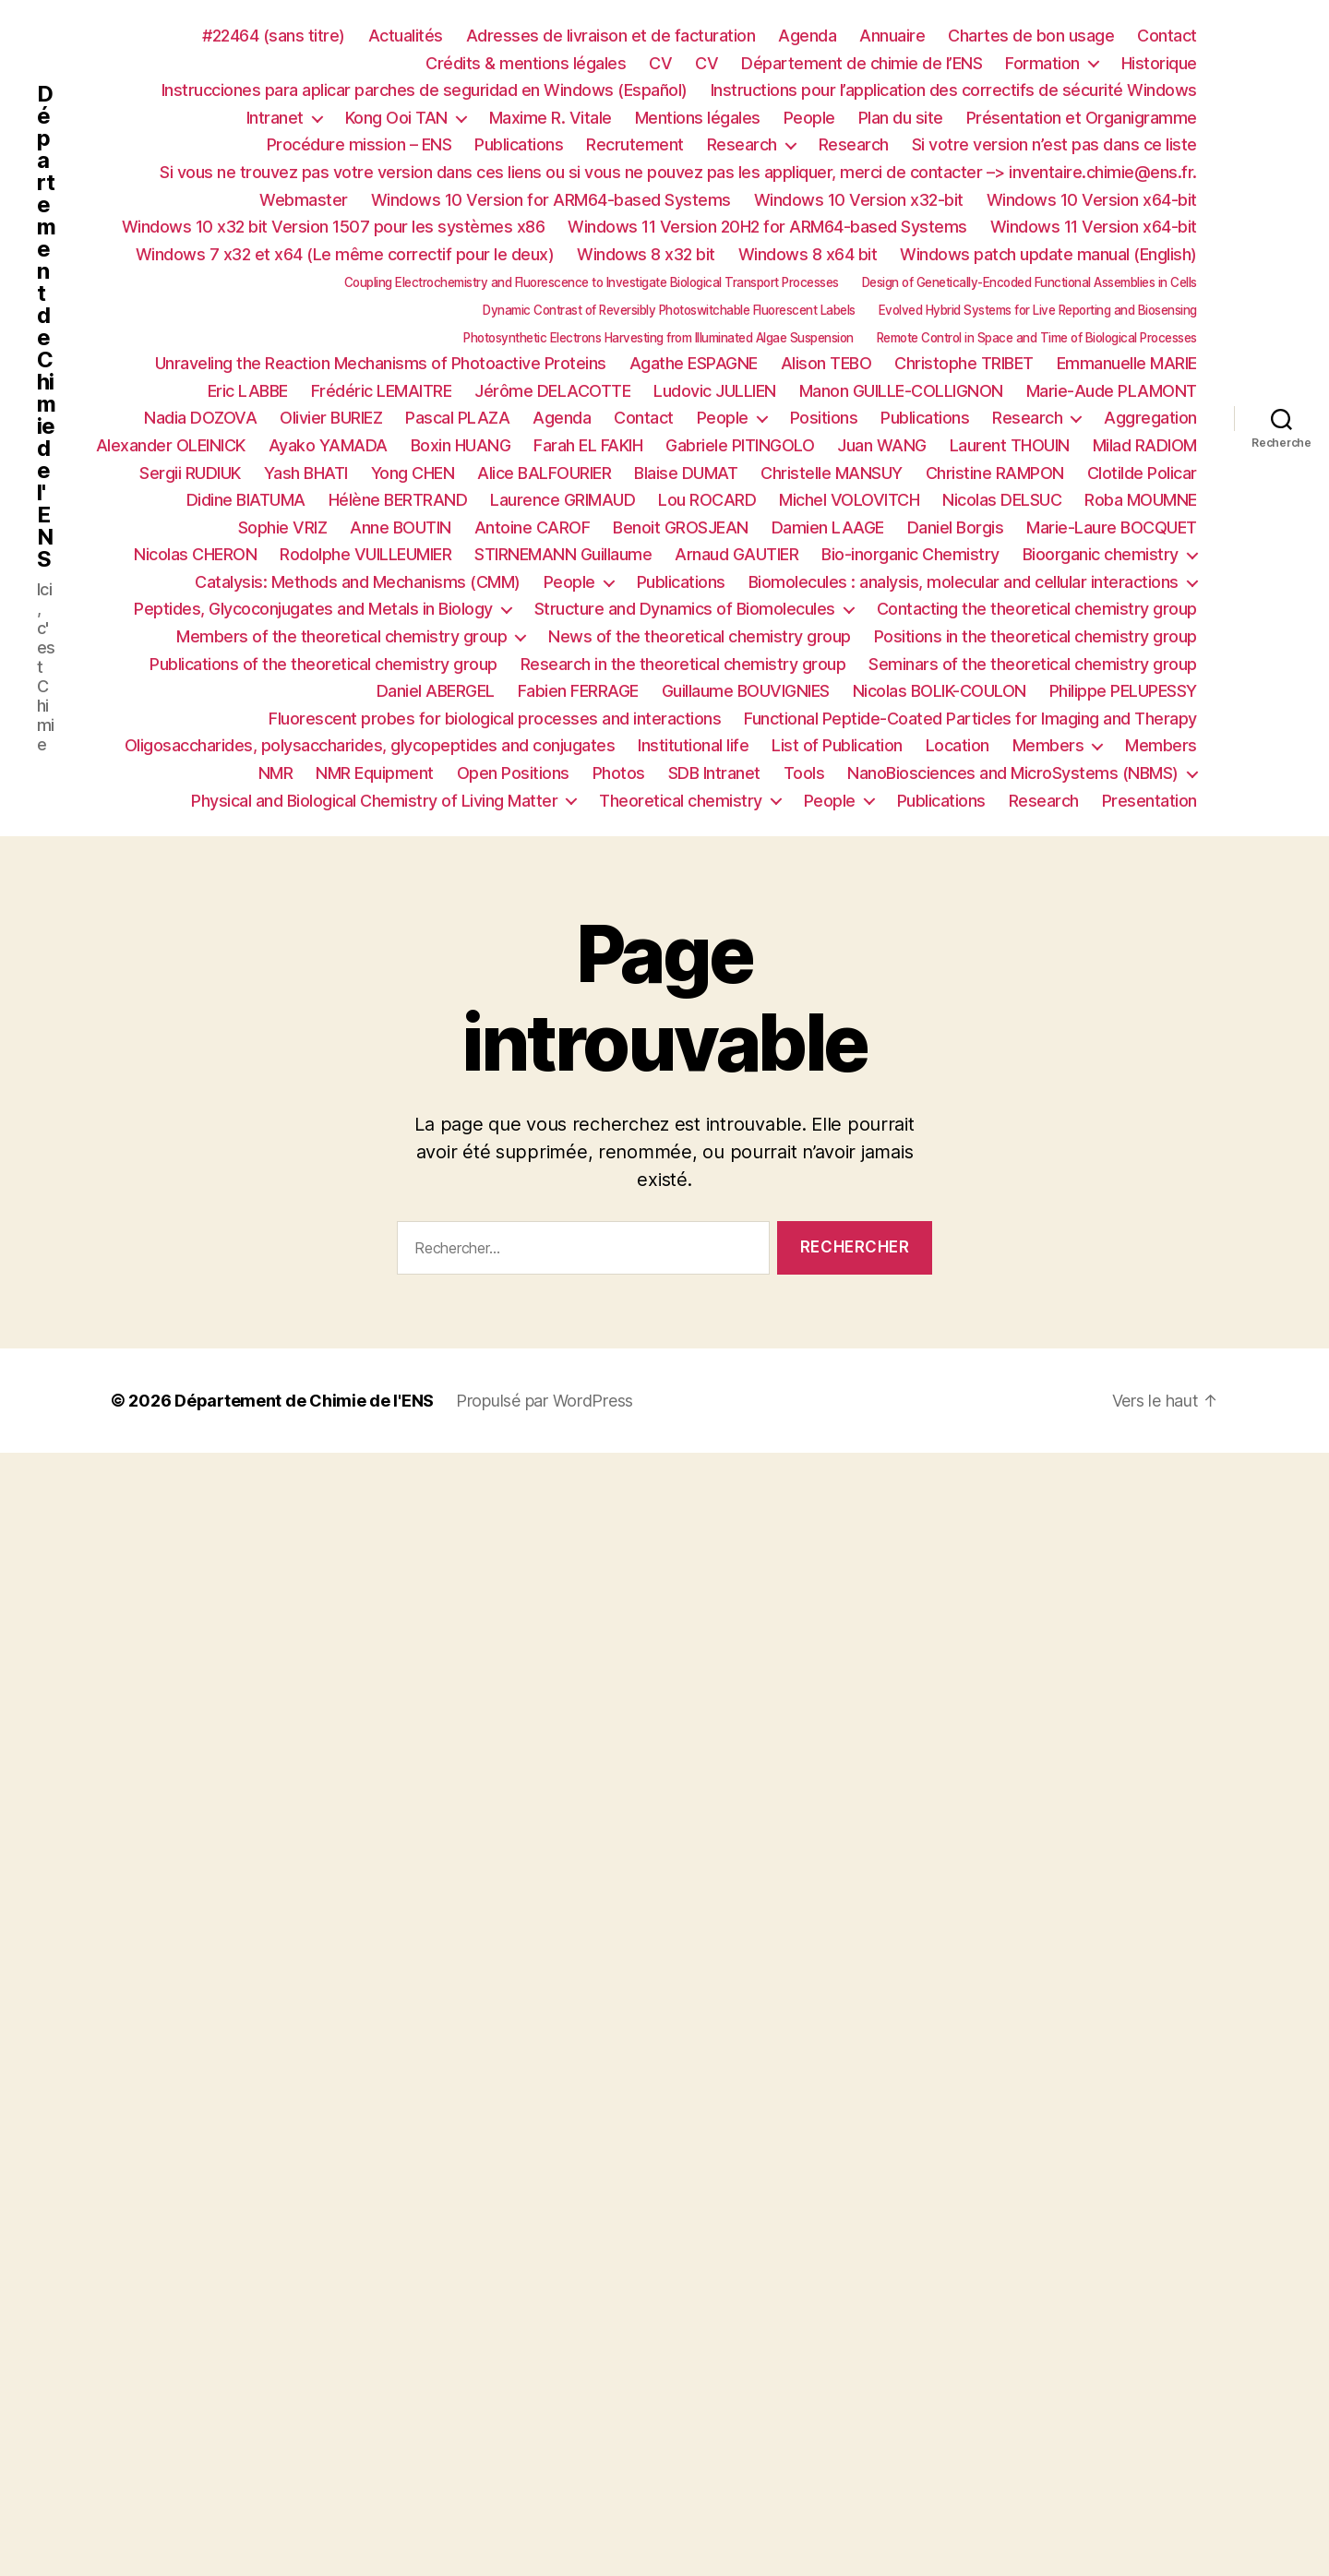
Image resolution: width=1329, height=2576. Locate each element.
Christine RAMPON (995, 473)
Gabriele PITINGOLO (739, 445)
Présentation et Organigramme (1081, 117)
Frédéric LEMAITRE (381, 391)
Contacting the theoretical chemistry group (1037, 608)
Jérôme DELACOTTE (552, 391)
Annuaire (892, 35)
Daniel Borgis (955, 527)
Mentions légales (697, 117)
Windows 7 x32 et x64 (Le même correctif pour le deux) (345, 254)
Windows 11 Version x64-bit (1093, 226)
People (809, 117)
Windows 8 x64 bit (808, 254)
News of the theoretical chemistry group (699, 636)
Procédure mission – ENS (359, 144)
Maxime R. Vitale (550, 117)
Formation (1042, 63)
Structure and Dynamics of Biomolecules (684, 608)
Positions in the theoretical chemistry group (1035, 636)
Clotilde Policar (1142, 473)
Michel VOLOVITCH (849, 499)
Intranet (275, 117)
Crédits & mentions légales (525, 63)
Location (957, 745)
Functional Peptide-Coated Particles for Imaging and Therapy (970, 718)
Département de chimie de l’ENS (861, 63)
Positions (824, 417)
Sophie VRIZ (283, 527)
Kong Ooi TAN (396, 117)
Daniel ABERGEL (436, 691)
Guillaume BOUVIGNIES (746, 691)
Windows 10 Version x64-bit (1092, 200)
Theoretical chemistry (680, 800)
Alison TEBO (826, 363)
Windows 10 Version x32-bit (859, 200)
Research (742, 144)
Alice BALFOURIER (544, 473)
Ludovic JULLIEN (714, 391)
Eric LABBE (248, 391)
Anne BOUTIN (400, 527)
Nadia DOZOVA (200, 417)
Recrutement (635, 144)
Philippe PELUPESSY (1123, 691)
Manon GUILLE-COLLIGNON (901, 391)
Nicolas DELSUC (1001, 499)
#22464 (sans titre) (273, 35)
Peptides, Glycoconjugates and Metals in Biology (313, 608)
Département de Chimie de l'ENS (46, 326)
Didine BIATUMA (245, 499)
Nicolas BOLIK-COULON (939, 691)
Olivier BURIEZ (331, 417)
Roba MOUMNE (1140, 499)
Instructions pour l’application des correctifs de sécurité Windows (954, 90)
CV (660, 63)
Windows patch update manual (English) (1048, 254)
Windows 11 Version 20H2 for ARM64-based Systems (767, 226)
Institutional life (693, 745)
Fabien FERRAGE (578, 691)
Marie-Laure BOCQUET (1111, 527)
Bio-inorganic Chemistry (910, 554)
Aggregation (1150, 417)
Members (1048, 745)
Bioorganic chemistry (1101, 554)
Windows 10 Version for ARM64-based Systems (551, 200)
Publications (518, 144)
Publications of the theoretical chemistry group (323, 664)
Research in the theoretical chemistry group (683, 664)
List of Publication (837, 745)
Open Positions (513, 773)
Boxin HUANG (461, 445)
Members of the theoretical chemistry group (341, 636)
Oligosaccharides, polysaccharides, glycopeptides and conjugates (370, 745)
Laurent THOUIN (1010, 445)
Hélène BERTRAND (398, 499)
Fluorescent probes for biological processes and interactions (495, 718)
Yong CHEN (413, 473)
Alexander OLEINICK (170, 445)
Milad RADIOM (1145, 445)
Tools (804, 773)
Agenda (807, 35)
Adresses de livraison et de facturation (611, 35)
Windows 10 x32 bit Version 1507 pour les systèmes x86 (333, 226)
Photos (619, 773)
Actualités (405, 35)
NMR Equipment (375, 773)
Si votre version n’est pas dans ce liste (1054, 144)
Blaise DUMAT (685, 473)
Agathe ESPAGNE (693, 363)
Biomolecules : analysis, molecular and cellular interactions (963, 582)
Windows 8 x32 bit (646, 254)
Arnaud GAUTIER (736, 554)
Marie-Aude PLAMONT (1111, 391)
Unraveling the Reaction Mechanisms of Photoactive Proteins (380, 363)
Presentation (1149, 800)
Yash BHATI (306, 473)
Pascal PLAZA (457, 417)
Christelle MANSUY (831, 473)
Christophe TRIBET (964, 363)
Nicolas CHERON (195, 554)
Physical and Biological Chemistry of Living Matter (374, 800)
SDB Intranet (714, 773)
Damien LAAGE (828, 527)
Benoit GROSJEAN (680, 527)
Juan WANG (882, 445)
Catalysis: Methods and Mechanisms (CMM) (358, 582)
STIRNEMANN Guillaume (563, 554)
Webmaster (303, 200)
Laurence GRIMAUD (562, 499)
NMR (275, 773)
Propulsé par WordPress (544, 1400)
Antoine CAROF (532, 527)
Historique (1159, 63)
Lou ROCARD (707, 499)
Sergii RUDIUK (190, 473)
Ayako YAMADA (328, 445)
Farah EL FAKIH (587, 445)
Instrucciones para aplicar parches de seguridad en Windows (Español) (425, 90)
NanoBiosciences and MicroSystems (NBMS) (1013, 773)
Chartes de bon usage (1031, 35)
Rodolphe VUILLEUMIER (365, 554)
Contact (1167, 35)
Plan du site (900, 117)
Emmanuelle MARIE (1127, 363)
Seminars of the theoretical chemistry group (1032, 664)
